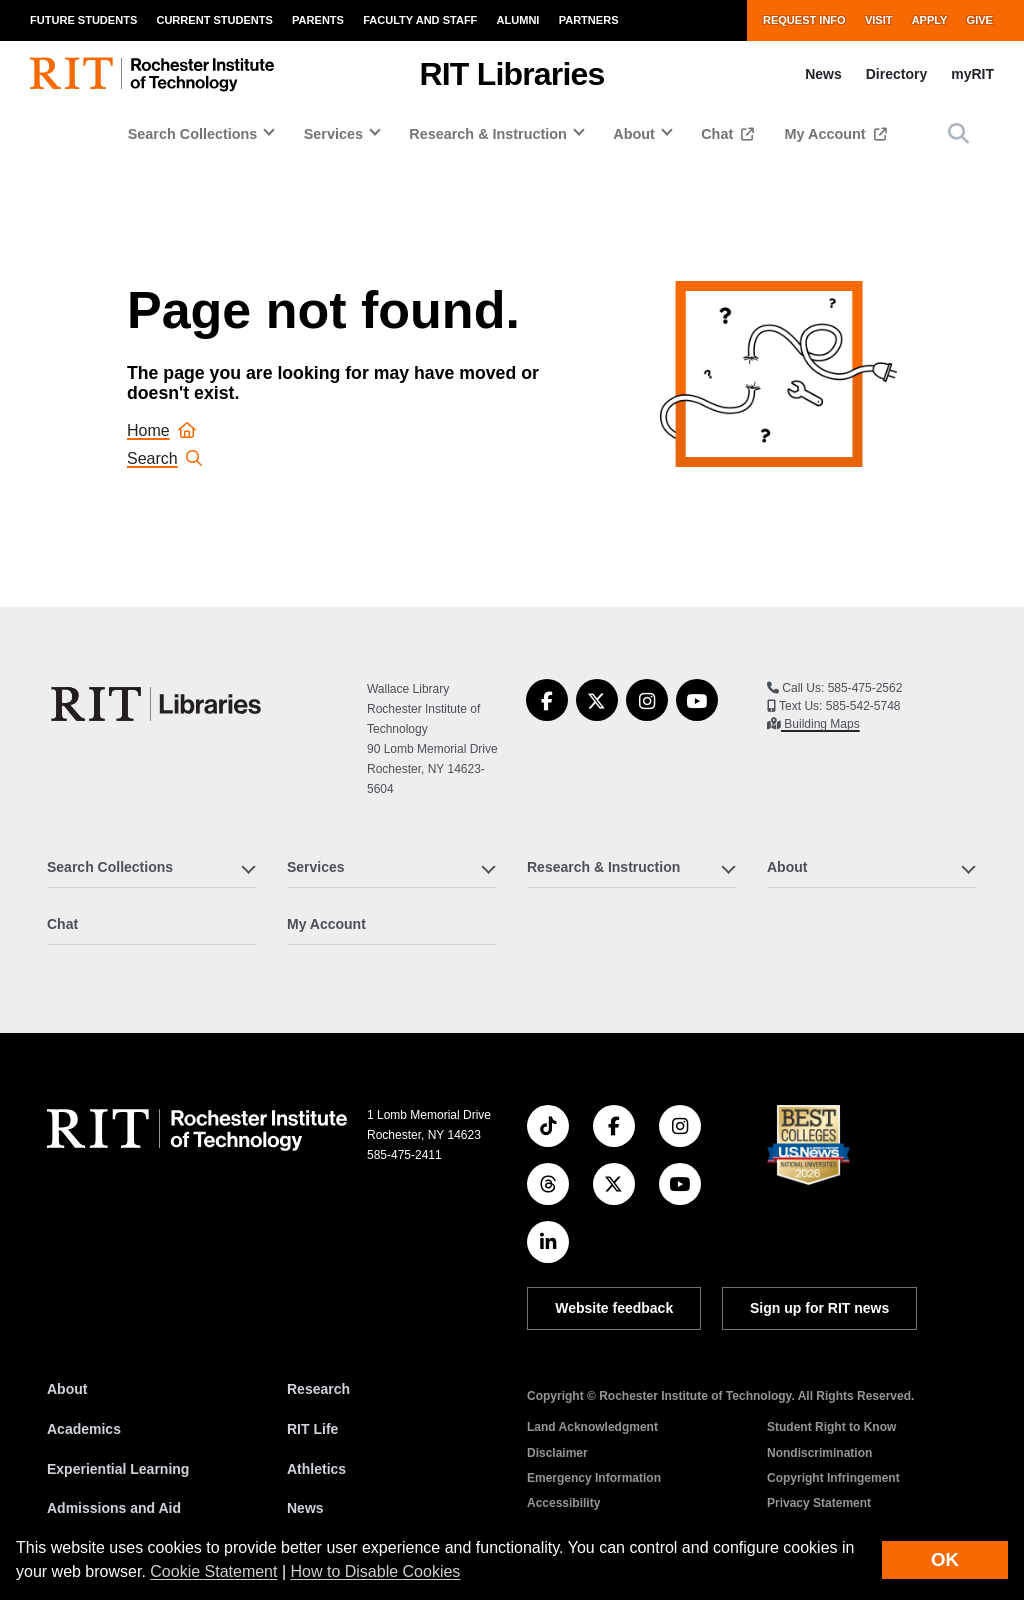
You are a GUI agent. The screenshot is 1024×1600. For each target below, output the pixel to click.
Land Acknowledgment (592, 1427)
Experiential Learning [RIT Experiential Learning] (118, 1469)
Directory (896, 74)
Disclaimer (557, 1453)
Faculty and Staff (420, 20)
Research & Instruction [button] (488, 134)
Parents (318, 20)
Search (164, 458)
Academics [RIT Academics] (84, 1429)
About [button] (634, 134)
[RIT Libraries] (158, 704)
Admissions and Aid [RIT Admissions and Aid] (114, 1508)
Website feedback (614, 1308)
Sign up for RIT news (819, 1308)
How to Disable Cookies (376, 1571)
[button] (958, 133)
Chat (719, 134)
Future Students (83, 20)
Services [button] (333, 134)
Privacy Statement (819, 1503)
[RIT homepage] (152, 74)
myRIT (972, 74)
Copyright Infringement (833, 1478)
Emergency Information (594, 1478)
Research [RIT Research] (318, 1389)
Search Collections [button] (193, 134)
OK (945, 1559)
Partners (589, 20)
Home (161, 430)
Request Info (804, 20)
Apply (930, 20)
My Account (827, 134)
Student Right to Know (831, 1427)
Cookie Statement (213, 1571)
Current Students (214, 20)
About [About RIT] (67, 1389)
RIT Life (312, 1429)
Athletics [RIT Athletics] (316, 1469)
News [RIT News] (305, 1508)
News (823, 74)
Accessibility (563, 1503)
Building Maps (820, 724)
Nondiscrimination (819, 1453)
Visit (879, 20)
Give (980, 20)
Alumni (518, 20)
